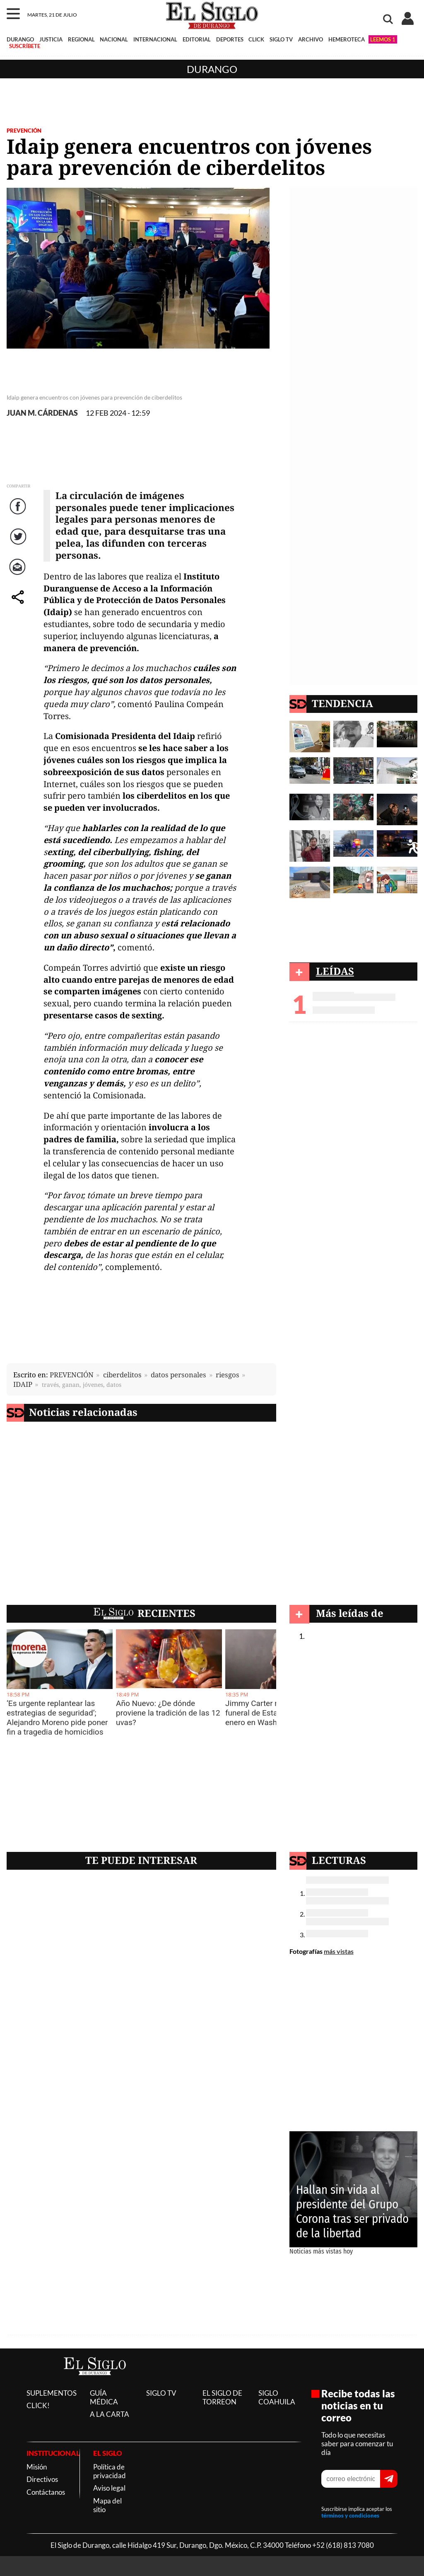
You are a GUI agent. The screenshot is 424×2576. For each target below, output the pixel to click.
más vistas (339, 1951)
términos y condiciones (350, 2515)
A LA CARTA (109, 2414)
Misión (36, 2466)
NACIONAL (114, 39)
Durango (212, 69)
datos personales (178, 1374)
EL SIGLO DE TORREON (222, 2397)
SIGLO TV (281, 39)
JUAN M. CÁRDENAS (42, 413)
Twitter (19, 545)
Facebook (19, 514)
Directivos (42, 2479)
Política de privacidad (109, 2471)
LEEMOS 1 (382, 39)
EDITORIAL (197, 39)
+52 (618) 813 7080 (343, 2545)
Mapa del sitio (107, 2505)
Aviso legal (109, 2488)
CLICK (256, 39)
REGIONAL (81, 39)
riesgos (227, 1374)
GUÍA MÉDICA (104, 2397)
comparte (19, 605)
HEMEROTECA (346, 39)
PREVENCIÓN (24, 130)
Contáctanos (45, 2492)
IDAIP (22, 1384)
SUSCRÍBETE (24, 46)
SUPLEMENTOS (51, 2393)
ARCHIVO (310, 39)
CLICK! (38, 2405)
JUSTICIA (51, 39)
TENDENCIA (342, 703)
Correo (18, 575)
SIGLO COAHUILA (276, 2397)
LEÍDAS (335, 971)
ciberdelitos (122, 1374)
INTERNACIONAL (155, 39)
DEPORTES (229, 39)
